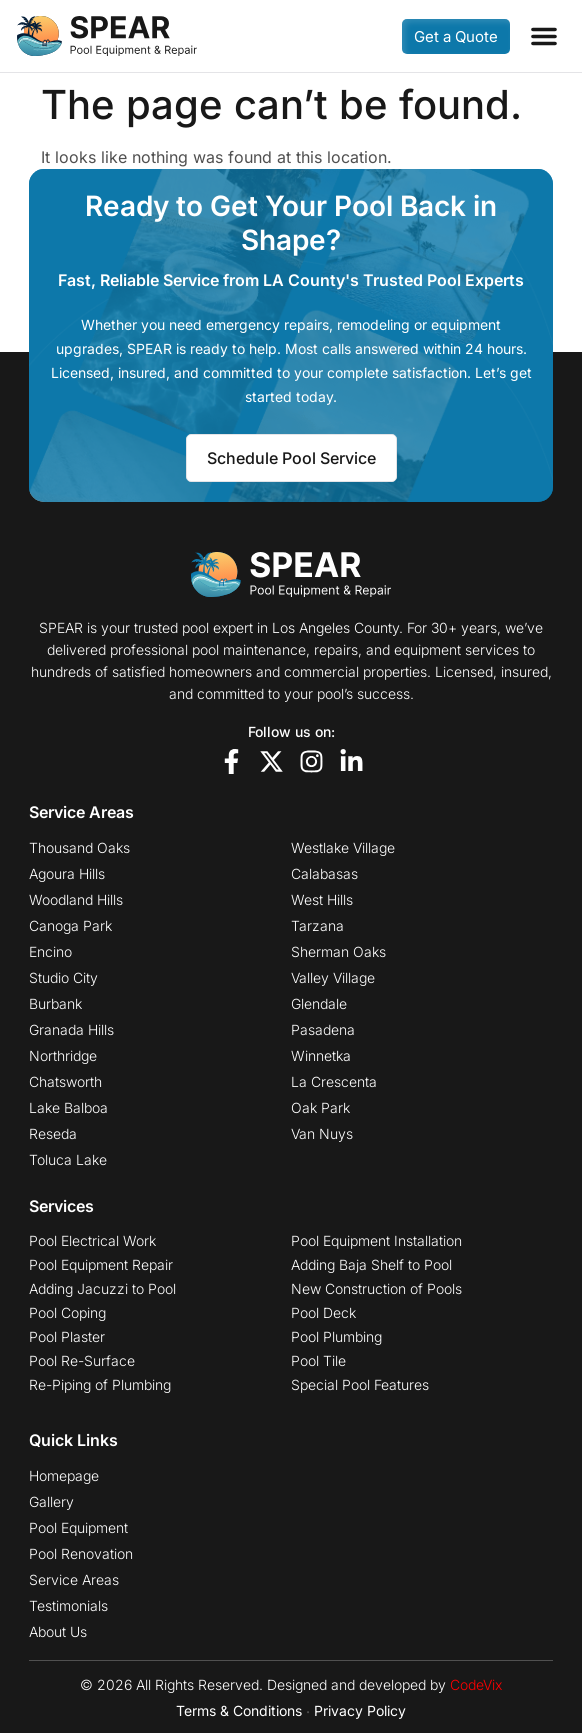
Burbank (55, 1004)
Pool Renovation (81, 1554)
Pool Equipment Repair (101, 1265)
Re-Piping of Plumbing (100, 1385)
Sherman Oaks (338, 952)
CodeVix (476, 1684)
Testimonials (68, 1606)
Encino (50, 952)
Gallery (51, 1502)
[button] (544, 36)
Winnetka (321, 1056)
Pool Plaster (67, 1337)
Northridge (63, 1056)
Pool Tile (318, 1361)
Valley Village (333, 978)
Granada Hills (71, 1030)
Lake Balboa (68, 1108)
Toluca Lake (68, 1160)
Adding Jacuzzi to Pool (102, 1289)
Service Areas (74, 1580)
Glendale (319, 1004)
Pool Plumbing (336, 1337)
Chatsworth (65, 1082)
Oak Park (320, 1108)
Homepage (64, 1476)
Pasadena (323, 1030)
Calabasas (324, 874)
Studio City (63, 978)
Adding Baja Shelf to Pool (371, 1265)
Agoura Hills (67, 874)
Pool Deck (323, 1313)
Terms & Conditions (239, 1710)
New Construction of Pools (376, 1289)
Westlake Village (343, 848)
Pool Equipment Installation (376, 1241)
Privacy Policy (360, 1710)
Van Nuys (322, 1134)
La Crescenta (334, 1082)
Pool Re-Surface (82, 1361)
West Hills (322, 900)
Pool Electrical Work (92, 1241)
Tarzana (317, 926)
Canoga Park (70, 926)
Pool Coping (67, 1313)
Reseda (53, 1134)
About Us (58, 1632)
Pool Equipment (78, 1528)
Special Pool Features (360, 1385)
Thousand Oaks (79, 848)
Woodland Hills (76, 900)
